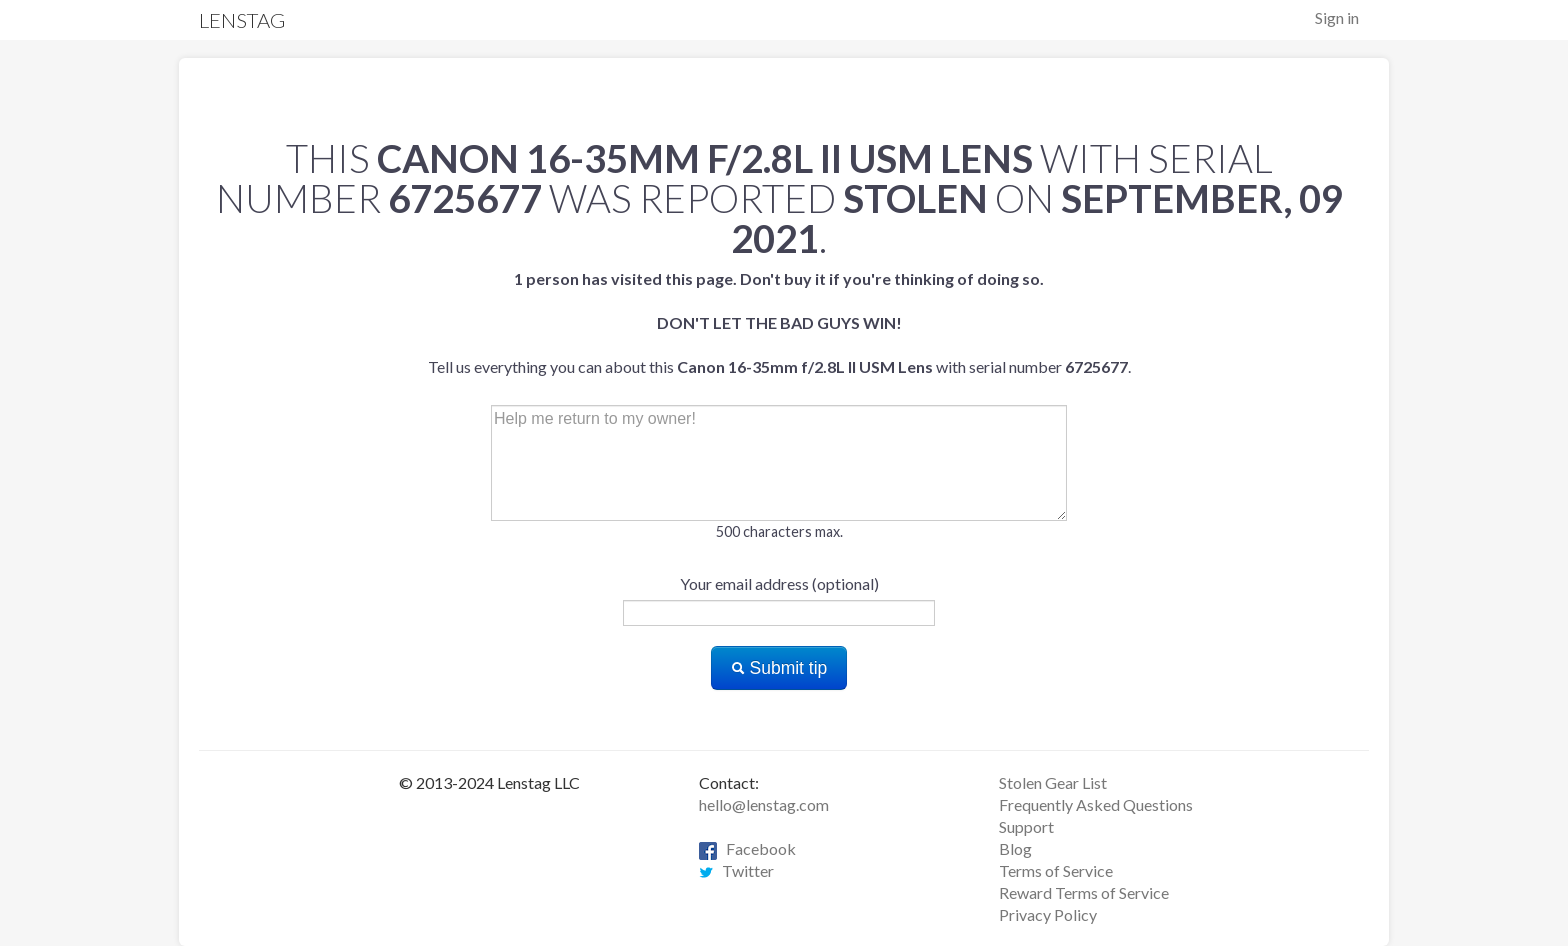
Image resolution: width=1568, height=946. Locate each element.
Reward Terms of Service (1084, 892)
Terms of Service (1056, 870)
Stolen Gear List (1053, 782)
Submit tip (779, 668)
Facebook (747, 848)
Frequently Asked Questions (1096, 804)
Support (1026, 826)
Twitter (736, 870)
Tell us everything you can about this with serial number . (779, 322)
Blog (1015, 848)
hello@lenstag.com (764, 804)
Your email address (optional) (779, 583)
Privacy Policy (1048, 914)
